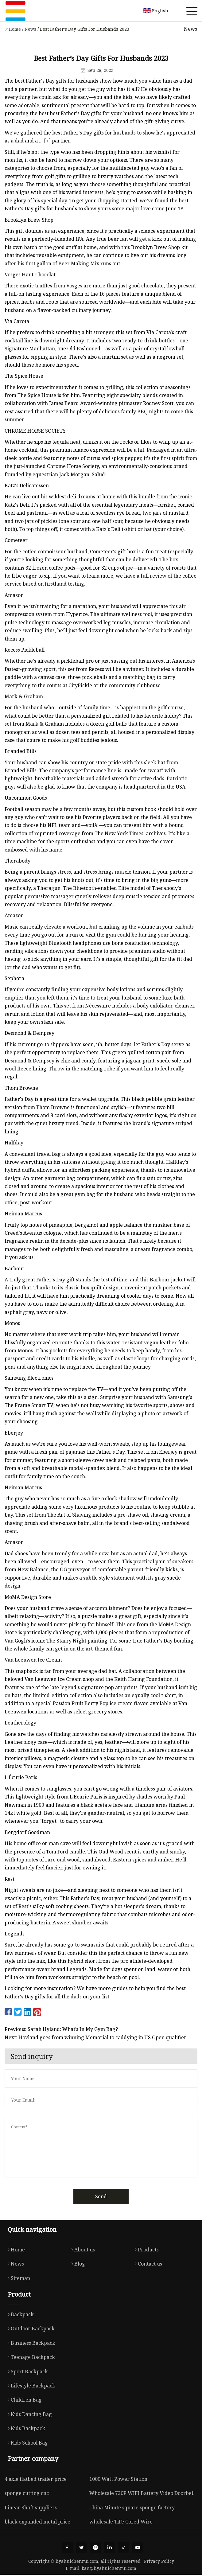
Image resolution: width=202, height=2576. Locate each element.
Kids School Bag (26, 2442)
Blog (76, 2263)
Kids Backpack (25, 2428)
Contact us (147, 2263)
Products (145, 2249)
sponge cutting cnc (27, 2493)
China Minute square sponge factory (132, 2507)
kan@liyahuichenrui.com (109, 2569)
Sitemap (17, 2278)
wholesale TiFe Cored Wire (121, 2521)
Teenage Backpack (30, 2357)
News (30, 29)
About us (81, 2249)
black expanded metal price (37, 2521)
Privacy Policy (159, 2562)
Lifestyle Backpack (30, 2385)
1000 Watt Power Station (118, 2479)
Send (101, 2196)
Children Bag (23, 2399)
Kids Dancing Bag (28, 2414)
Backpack (19, 2314)
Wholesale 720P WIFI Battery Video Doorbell (142, 2493)
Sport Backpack (26, 2371)
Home (15, 29)
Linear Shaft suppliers (31, 2507)
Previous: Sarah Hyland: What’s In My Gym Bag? (61, 2029)
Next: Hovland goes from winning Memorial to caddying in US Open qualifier (95, 2037)
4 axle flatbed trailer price (36, 2479)
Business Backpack (30, 2343)
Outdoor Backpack (30, 2328)
